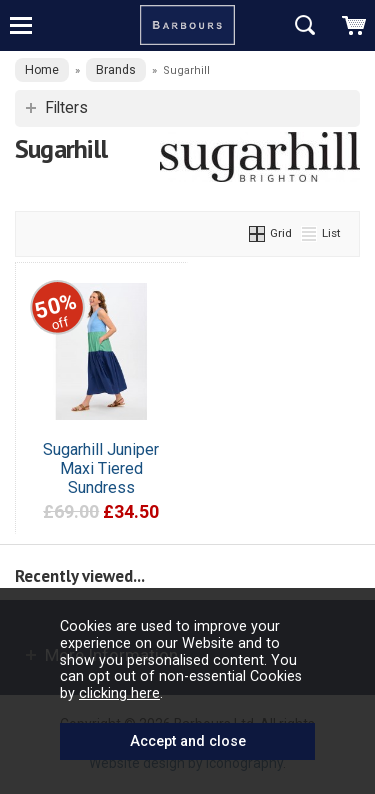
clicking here (119, 693)
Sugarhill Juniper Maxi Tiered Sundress (101, 468)
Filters (66, 108)
